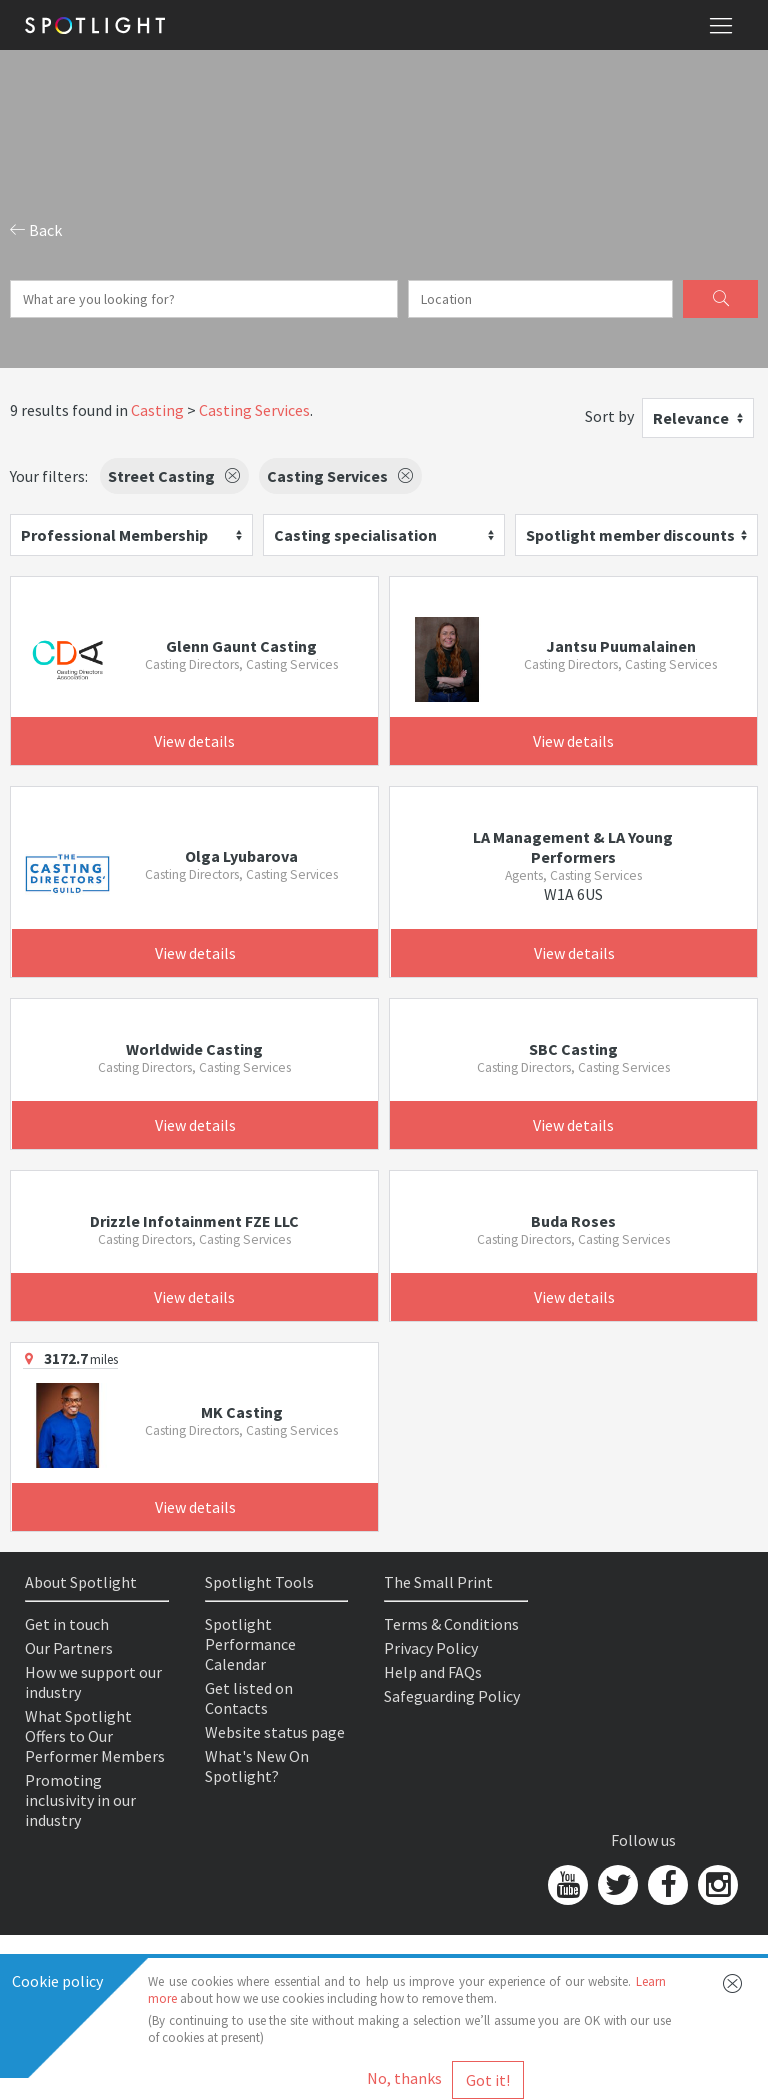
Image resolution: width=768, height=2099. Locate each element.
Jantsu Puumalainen (621, 646)
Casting (157, 410)
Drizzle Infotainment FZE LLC (194, 1221)
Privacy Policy (431, 1648)
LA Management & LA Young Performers (573, 847)
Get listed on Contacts (249, 1698)
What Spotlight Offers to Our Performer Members (95, 1736)
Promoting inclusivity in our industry (80, 1800)
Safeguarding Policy (452, 1696)
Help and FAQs (433, 1672)
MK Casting (242, 1412)
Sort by (609, 416)
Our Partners (69, 1648)
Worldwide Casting (194, 1049)
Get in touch (67, 1624)
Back (36, 230)
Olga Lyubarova (241, 856)
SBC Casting (573, 1049)
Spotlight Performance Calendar (250, 1644)
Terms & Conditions (451, 1624)
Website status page (275, 1732)
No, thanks (404, 2078)
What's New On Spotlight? (257, 1766)
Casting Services (254, 410)
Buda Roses (573, 1221)
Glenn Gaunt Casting (241, 646)
